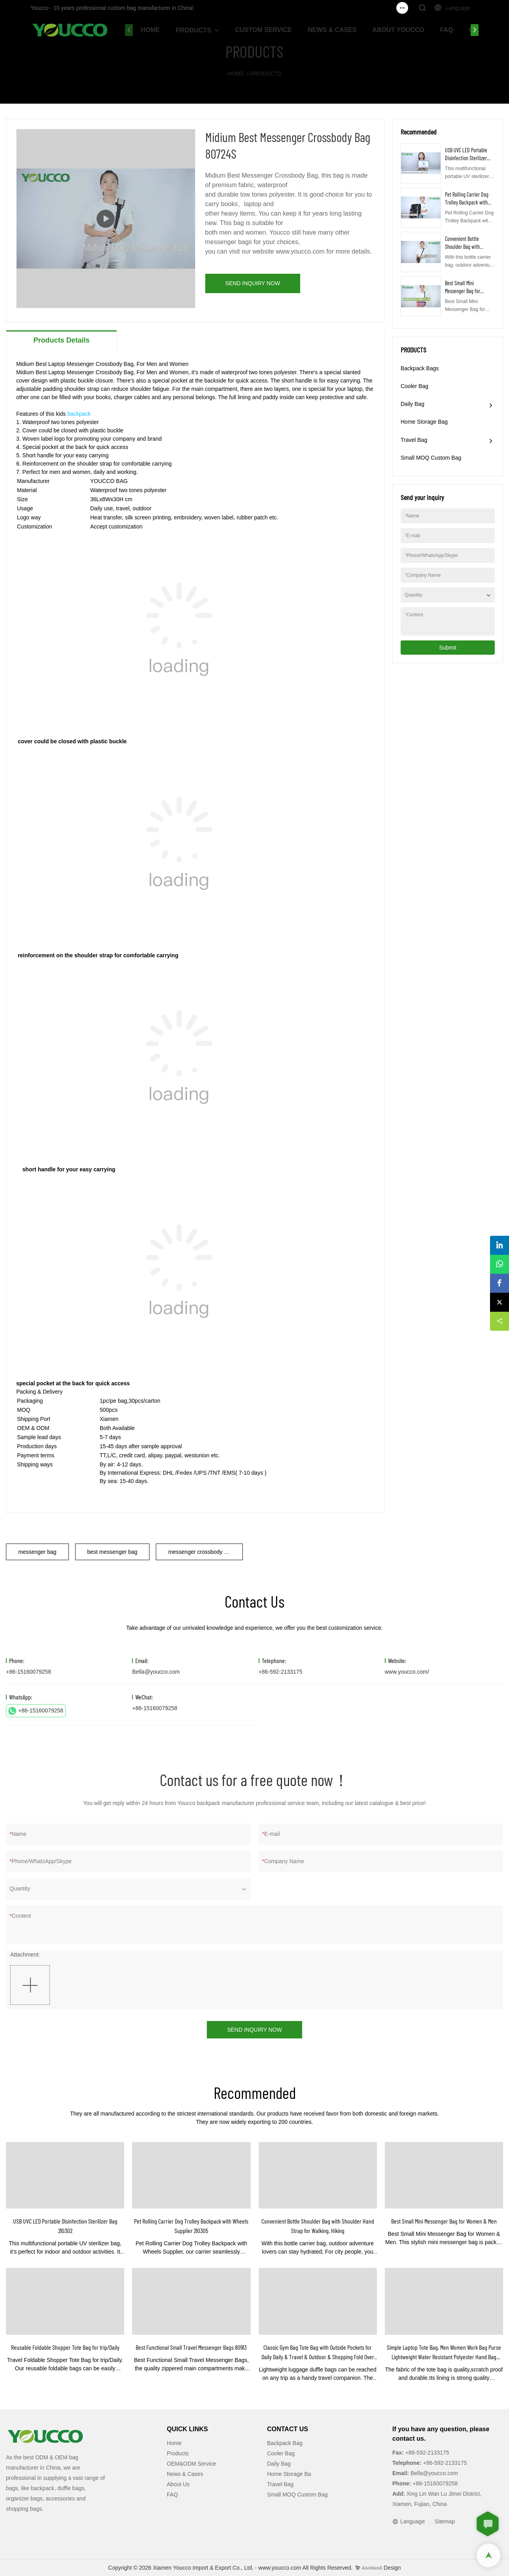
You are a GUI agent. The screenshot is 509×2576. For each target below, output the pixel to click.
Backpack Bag (285, 2443)
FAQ (446, 30)
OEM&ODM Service (191, 2463)
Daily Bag (412, 404)
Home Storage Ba (289, 2474)
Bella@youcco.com (156, 1672)
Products (178, 2453)
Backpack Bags (420, 368)
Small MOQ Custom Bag (431, 458)
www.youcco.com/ (407, 1672)
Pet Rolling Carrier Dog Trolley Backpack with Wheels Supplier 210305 (467, 202)
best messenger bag (112, 1552)
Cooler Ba (279, 2453)
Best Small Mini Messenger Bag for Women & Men (462, 291)
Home (174, 2443)
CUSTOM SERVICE (263, 30)
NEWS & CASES (332, 30)
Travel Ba (278, 2484)
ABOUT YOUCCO (398, 30)
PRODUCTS (193, 30)
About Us (178, 2484)
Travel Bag (414, 440)
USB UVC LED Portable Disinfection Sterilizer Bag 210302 (466, 158)
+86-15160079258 (35, 1711)
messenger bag (37, 1552)
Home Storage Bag (424, 422)
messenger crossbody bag (200, 1552)
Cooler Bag (414, 386)
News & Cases (185, 2474)
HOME (150, 30)
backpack (79, 414)
